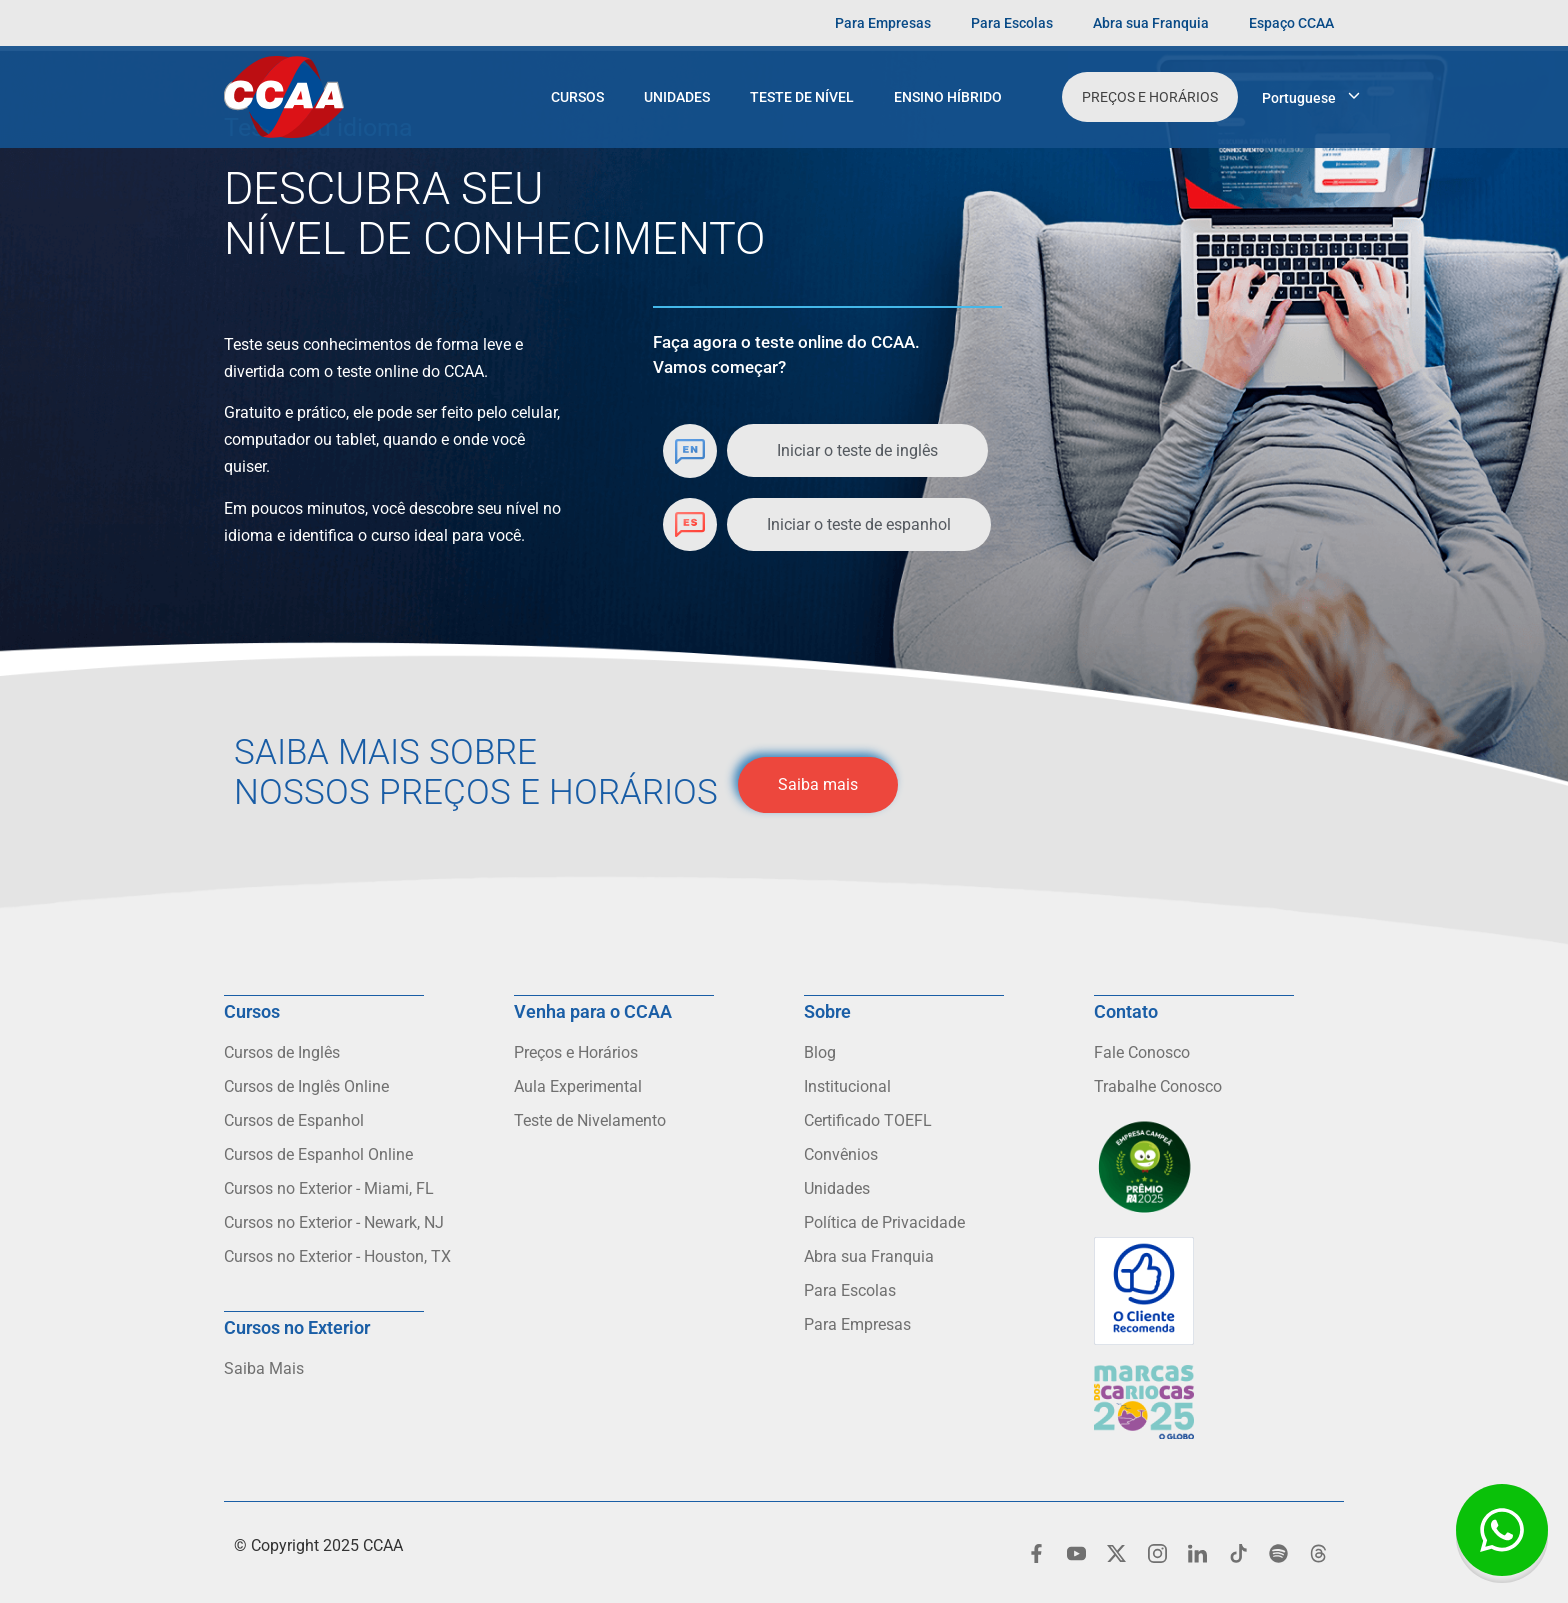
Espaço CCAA (1291, 23)
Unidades (677, 97)
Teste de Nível (802, 97)
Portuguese (1299, 98)
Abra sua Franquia (1151, 23)
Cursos (577, 97)
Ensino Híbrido (948, 97)
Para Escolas (1012, 23)
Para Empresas (883, 23)
